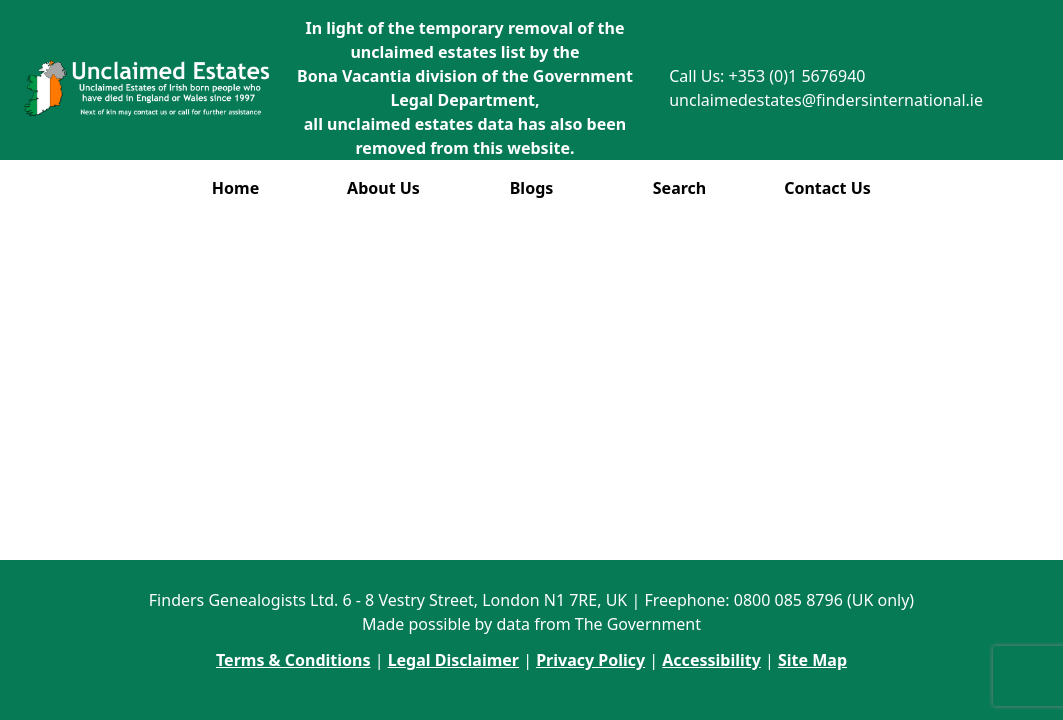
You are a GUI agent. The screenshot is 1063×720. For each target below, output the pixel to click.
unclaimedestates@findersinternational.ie (826, 100)
